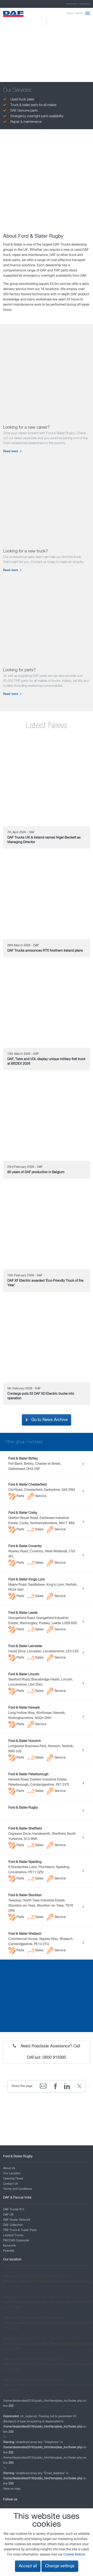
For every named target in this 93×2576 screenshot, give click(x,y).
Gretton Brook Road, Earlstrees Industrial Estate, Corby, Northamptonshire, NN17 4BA (41, 1522)
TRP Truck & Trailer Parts (20, 2230)
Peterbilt (8, 2250)
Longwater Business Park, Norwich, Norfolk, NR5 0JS (41, 1750)
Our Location (11, 2173)
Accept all (28, 2566)
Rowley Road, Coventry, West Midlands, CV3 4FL (41, 1556)
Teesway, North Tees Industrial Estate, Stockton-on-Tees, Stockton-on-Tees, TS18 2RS (40, 1907)
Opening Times (13, 2178)
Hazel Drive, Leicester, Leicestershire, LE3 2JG (43, 1653)
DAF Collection (84, 4)
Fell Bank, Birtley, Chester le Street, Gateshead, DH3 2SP (34, 1464)
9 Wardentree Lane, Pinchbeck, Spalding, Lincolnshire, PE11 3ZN (39, 1871)
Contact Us (10, 2183)
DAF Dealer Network (16, 2219)
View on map (11, 2488)
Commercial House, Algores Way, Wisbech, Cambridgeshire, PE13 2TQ (40, 1943)
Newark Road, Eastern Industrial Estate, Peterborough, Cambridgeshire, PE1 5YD (38, 1784)
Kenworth (9, 2245)
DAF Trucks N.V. (14, 2209)
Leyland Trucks (13, 2235)
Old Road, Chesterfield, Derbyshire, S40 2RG (41, 1491)
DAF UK (8, 2214)
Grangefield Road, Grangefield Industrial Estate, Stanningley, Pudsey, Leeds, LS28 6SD (42, 1622)
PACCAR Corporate (16, 2240)
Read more (10, 451)
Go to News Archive (47, 1420)
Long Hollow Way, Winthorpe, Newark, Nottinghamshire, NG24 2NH (37, 1717)
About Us (9, 2168)
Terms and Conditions (17, 2189)
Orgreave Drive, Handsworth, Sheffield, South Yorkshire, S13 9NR (42, 1838)
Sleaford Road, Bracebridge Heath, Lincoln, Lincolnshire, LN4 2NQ (40, 1684)
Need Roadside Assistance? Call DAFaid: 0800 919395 (46, 2052)
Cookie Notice (74, 2554)
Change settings (59, 2566)
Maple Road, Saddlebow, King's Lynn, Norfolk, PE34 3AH (42, 1589)
